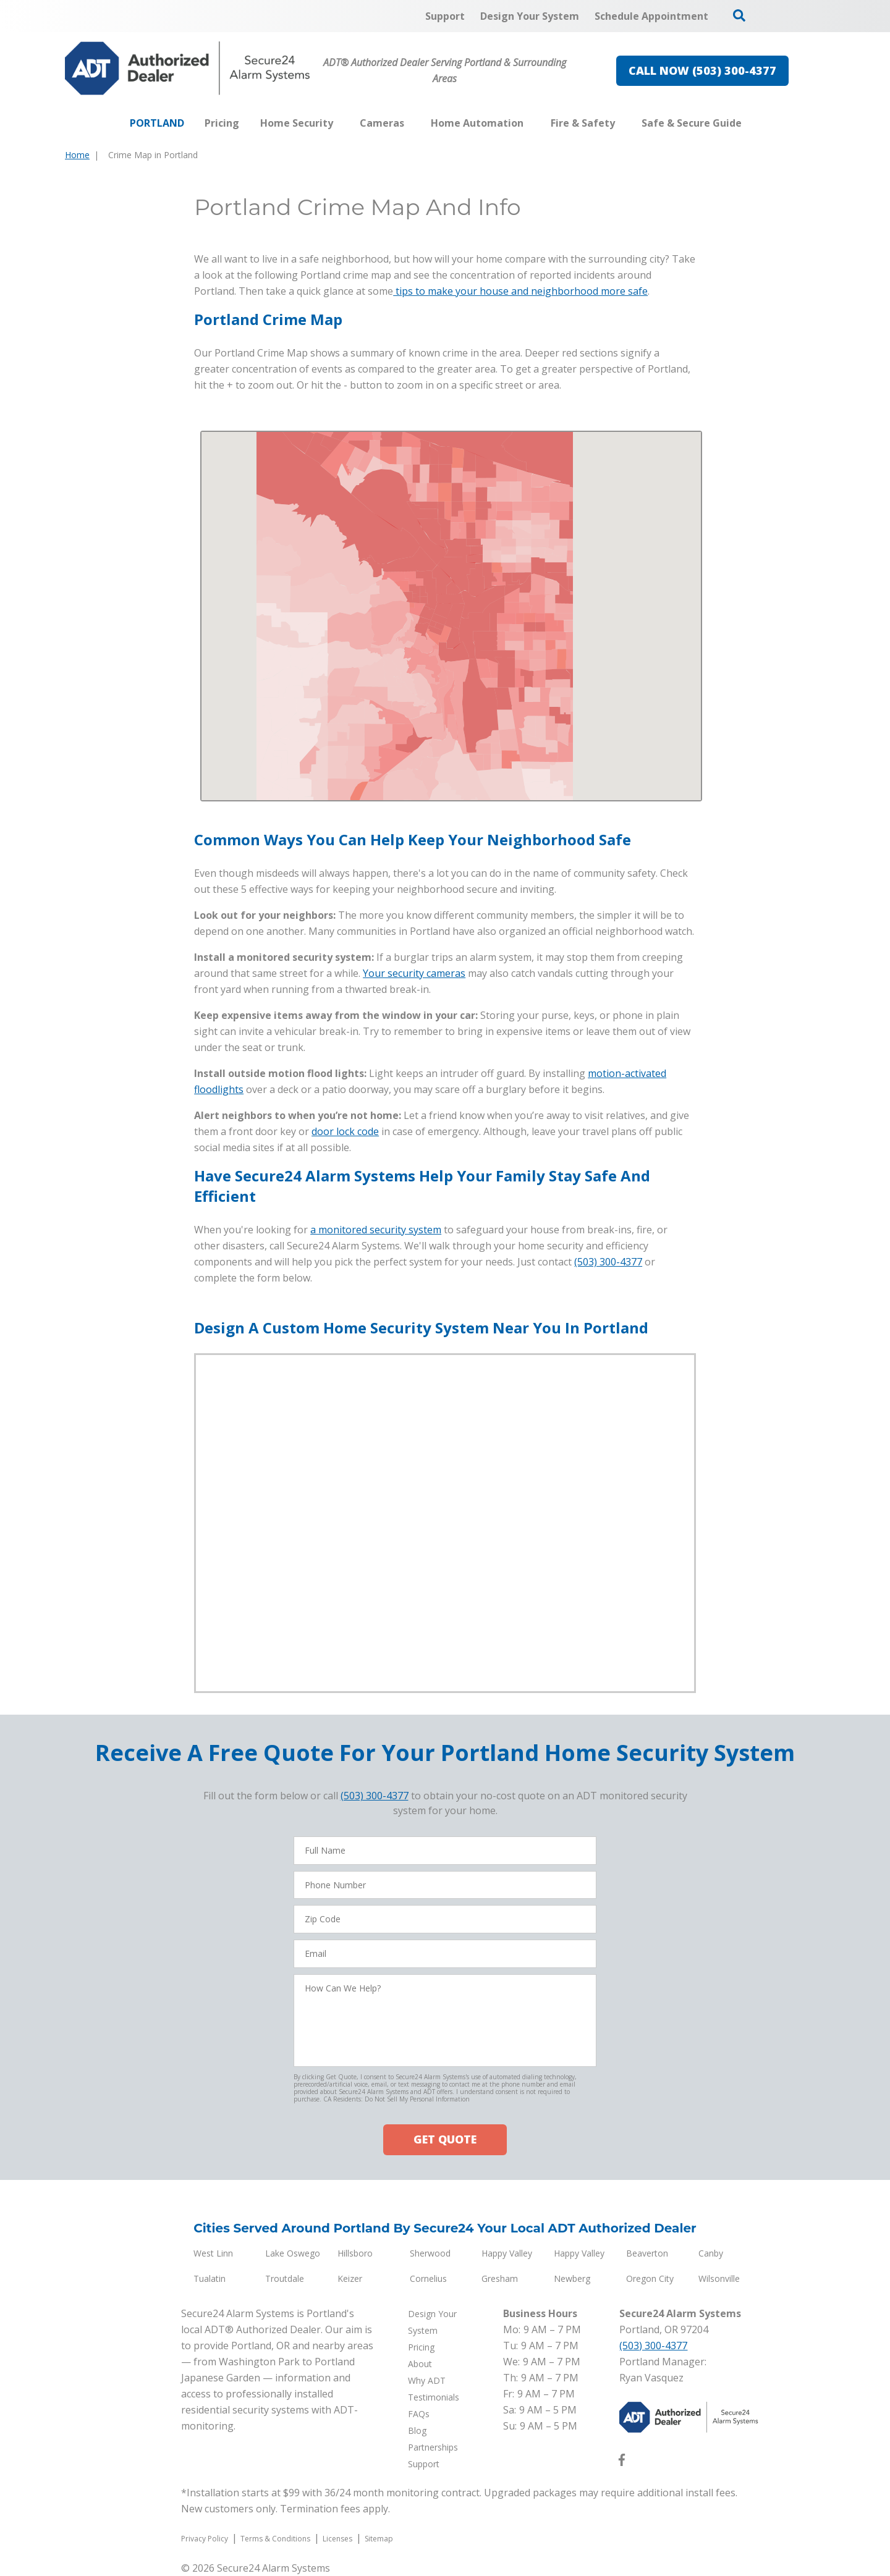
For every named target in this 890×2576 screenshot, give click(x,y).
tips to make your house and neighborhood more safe (520, 291)
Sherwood (430, 2253)
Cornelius (428, 2278)
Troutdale (284, 2278)
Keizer (349, 2278)
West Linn (213, 2253)
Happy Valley (506, 2253)
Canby (710, 2253)
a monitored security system (375, 1229)
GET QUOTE (445, 2139)
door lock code (345, 1131)
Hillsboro (355, 2253)
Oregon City (650, 2278)
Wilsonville (719, 2278)
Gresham (499, 2278)
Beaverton (647, 2253)
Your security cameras (414, 973)
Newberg (572, 2278)
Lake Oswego (292, 2253)
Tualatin (209, 2278)
